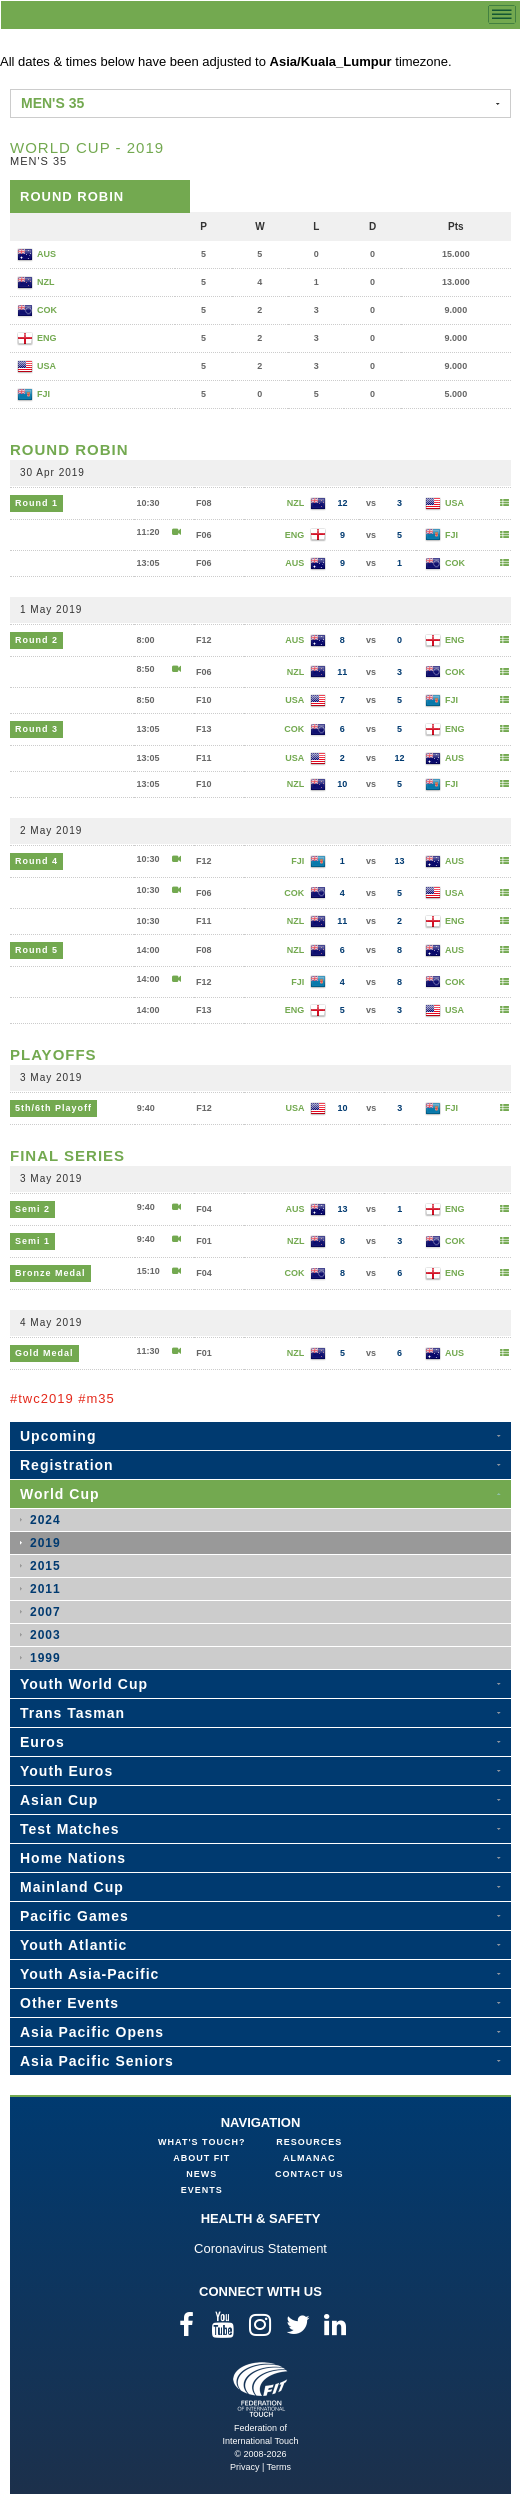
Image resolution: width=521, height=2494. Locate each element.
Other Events (69, 2003)
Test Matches (70, 1829)
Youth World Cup (84, 1684)
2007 (45, 1612)
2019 (45, 1543)
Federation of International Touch (260, 2389)
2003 (45, 1635)
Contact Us (309, 2174)
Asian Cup (59, 1800)
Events (202, 2190)
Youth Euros (66, 1771)
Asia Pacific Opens (92, 2032)
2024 (45, 1520)
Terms (279, 2467)
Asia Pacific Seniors (97, 2061)
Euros (42, 1742)
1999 (45, 1658)
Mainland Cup (72, 1887)
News (201, 2174)
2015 (45, 1566)
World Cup (60, 1494)
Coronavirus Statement (260, 2248)
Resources (309, 2142)
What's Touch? (201, 2142)
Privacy (245, 2467)
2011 (45, 1589)
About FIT (201, 2158)
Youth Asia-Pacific (89, 1974)
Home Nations (73, 1858)
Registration (67, 1465)
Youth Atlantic (73, 1945)
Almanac (309, 2158)
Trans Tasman (72, 1713)
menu (502, 14)
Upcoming (58, 1436)
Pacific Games (74, 1916)
